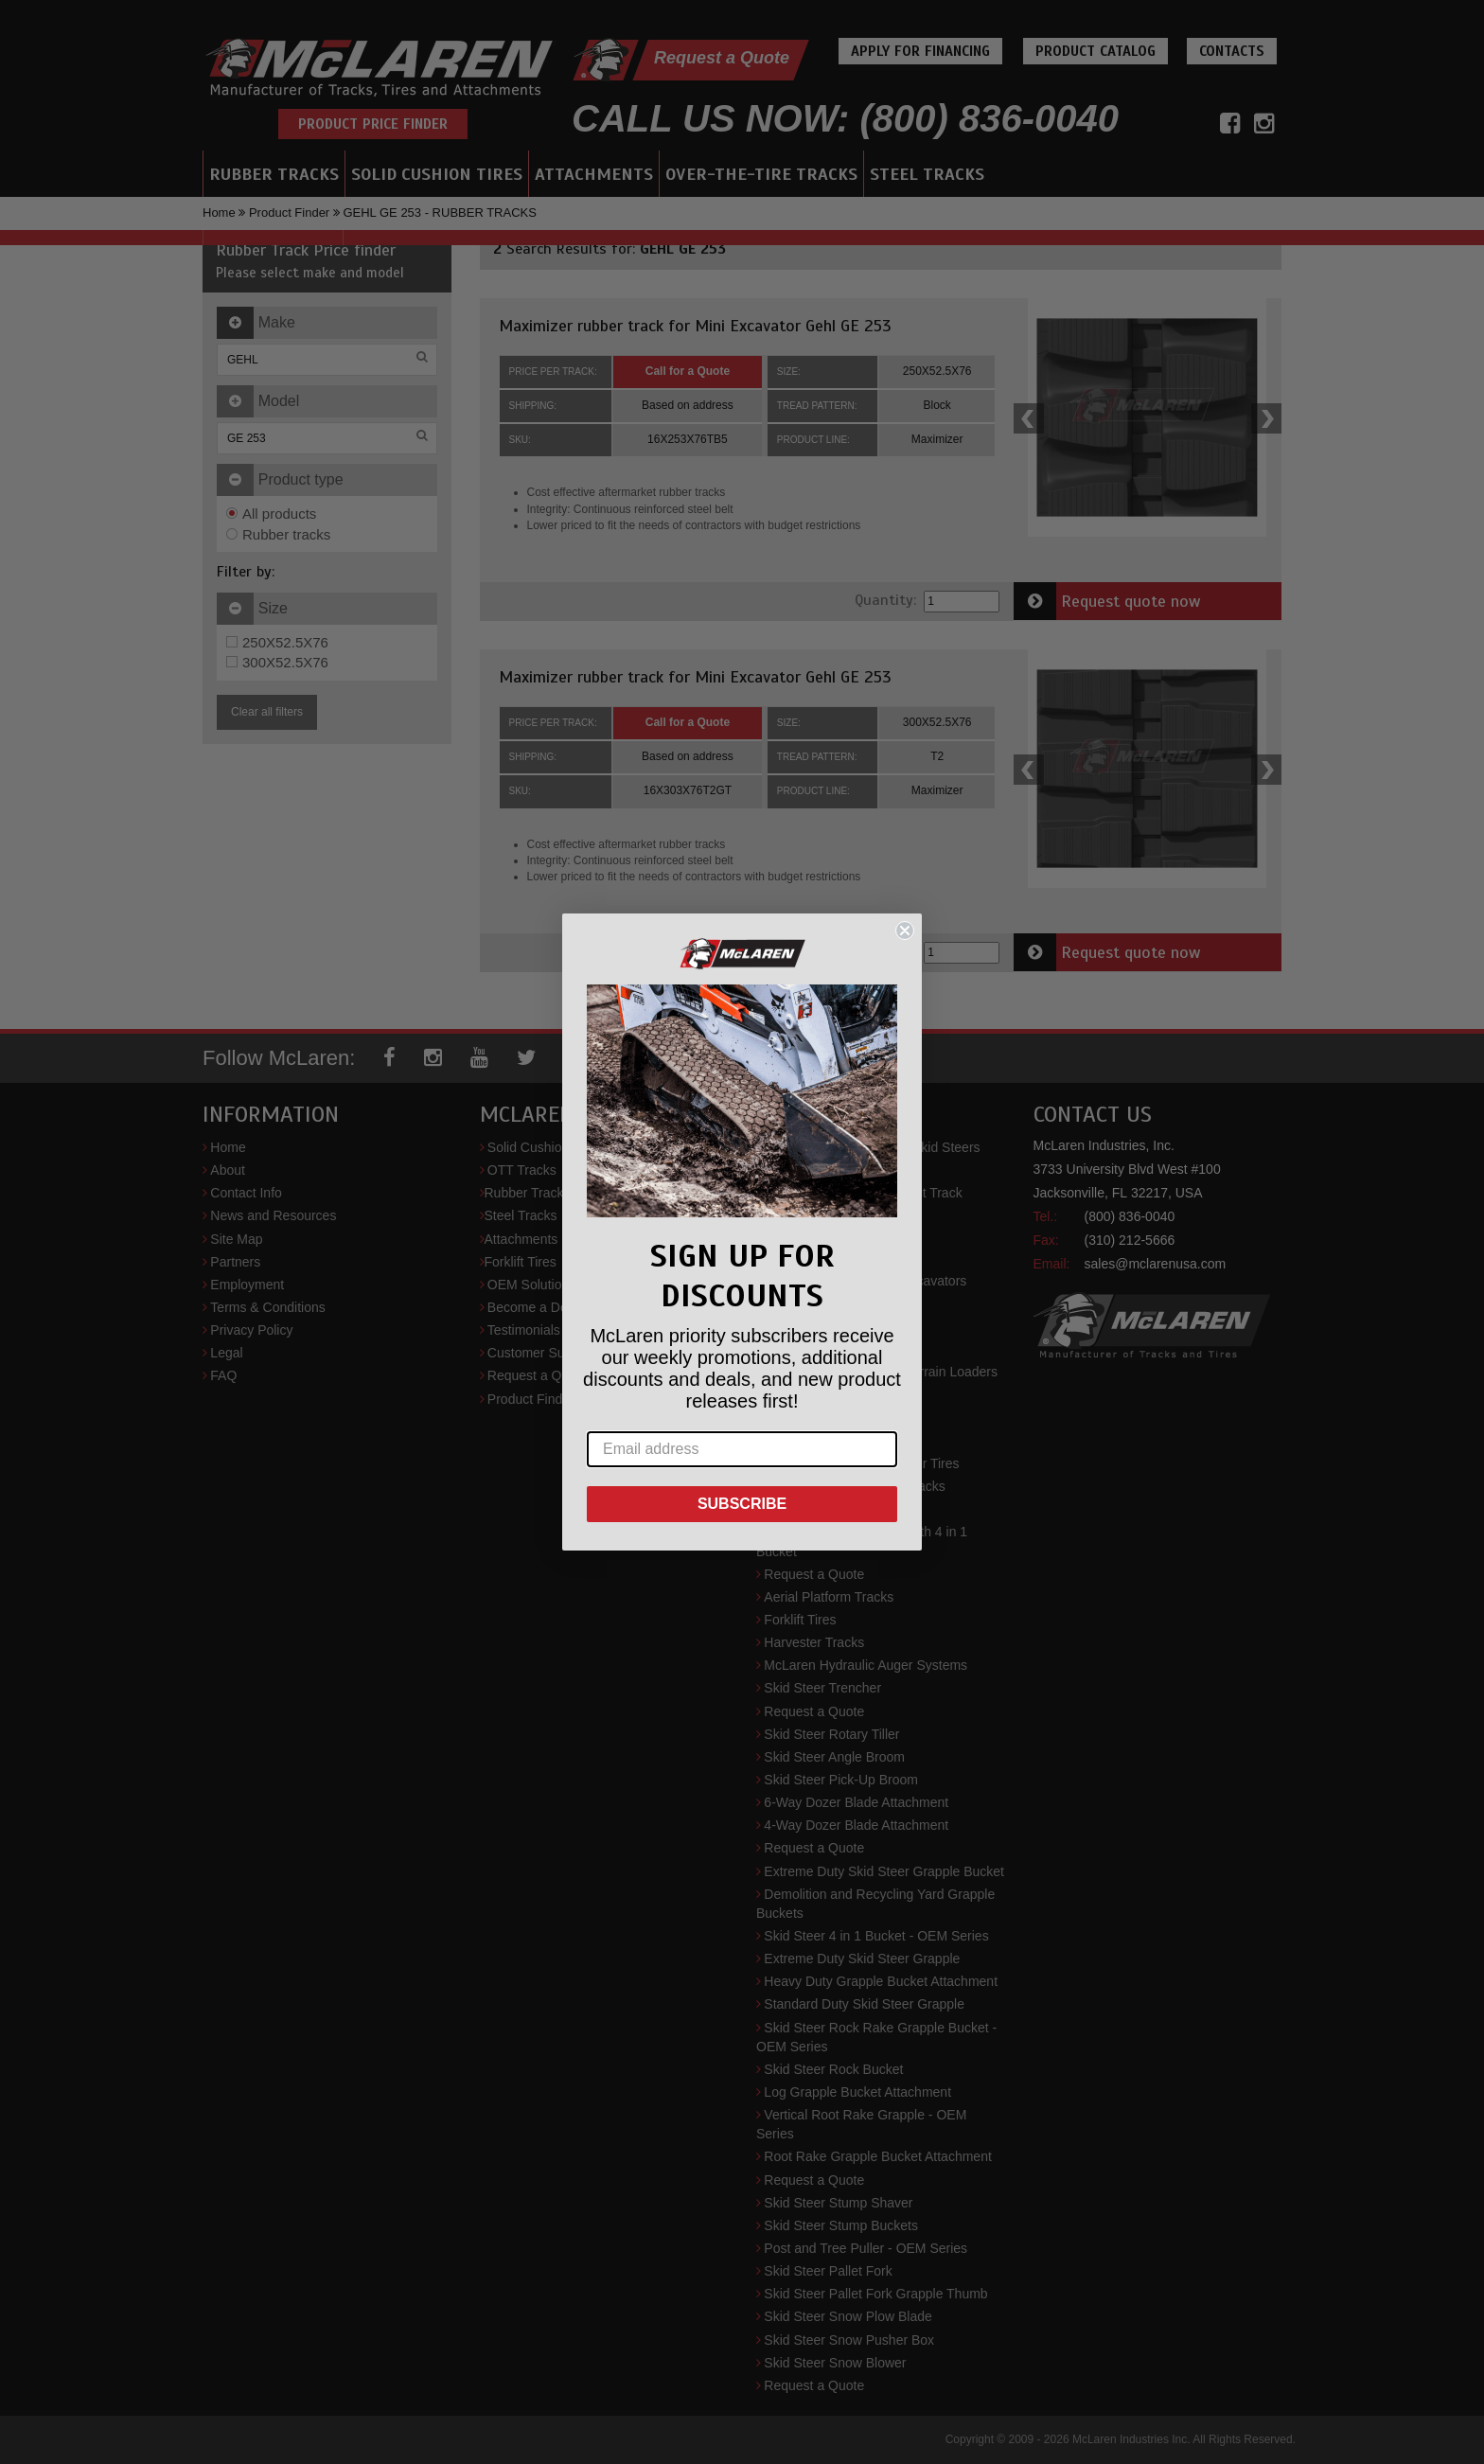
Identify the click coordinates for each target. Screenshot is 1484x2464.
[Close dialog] (904, 930)
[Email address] (742, 1449)
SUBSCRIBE (742, 1504)
